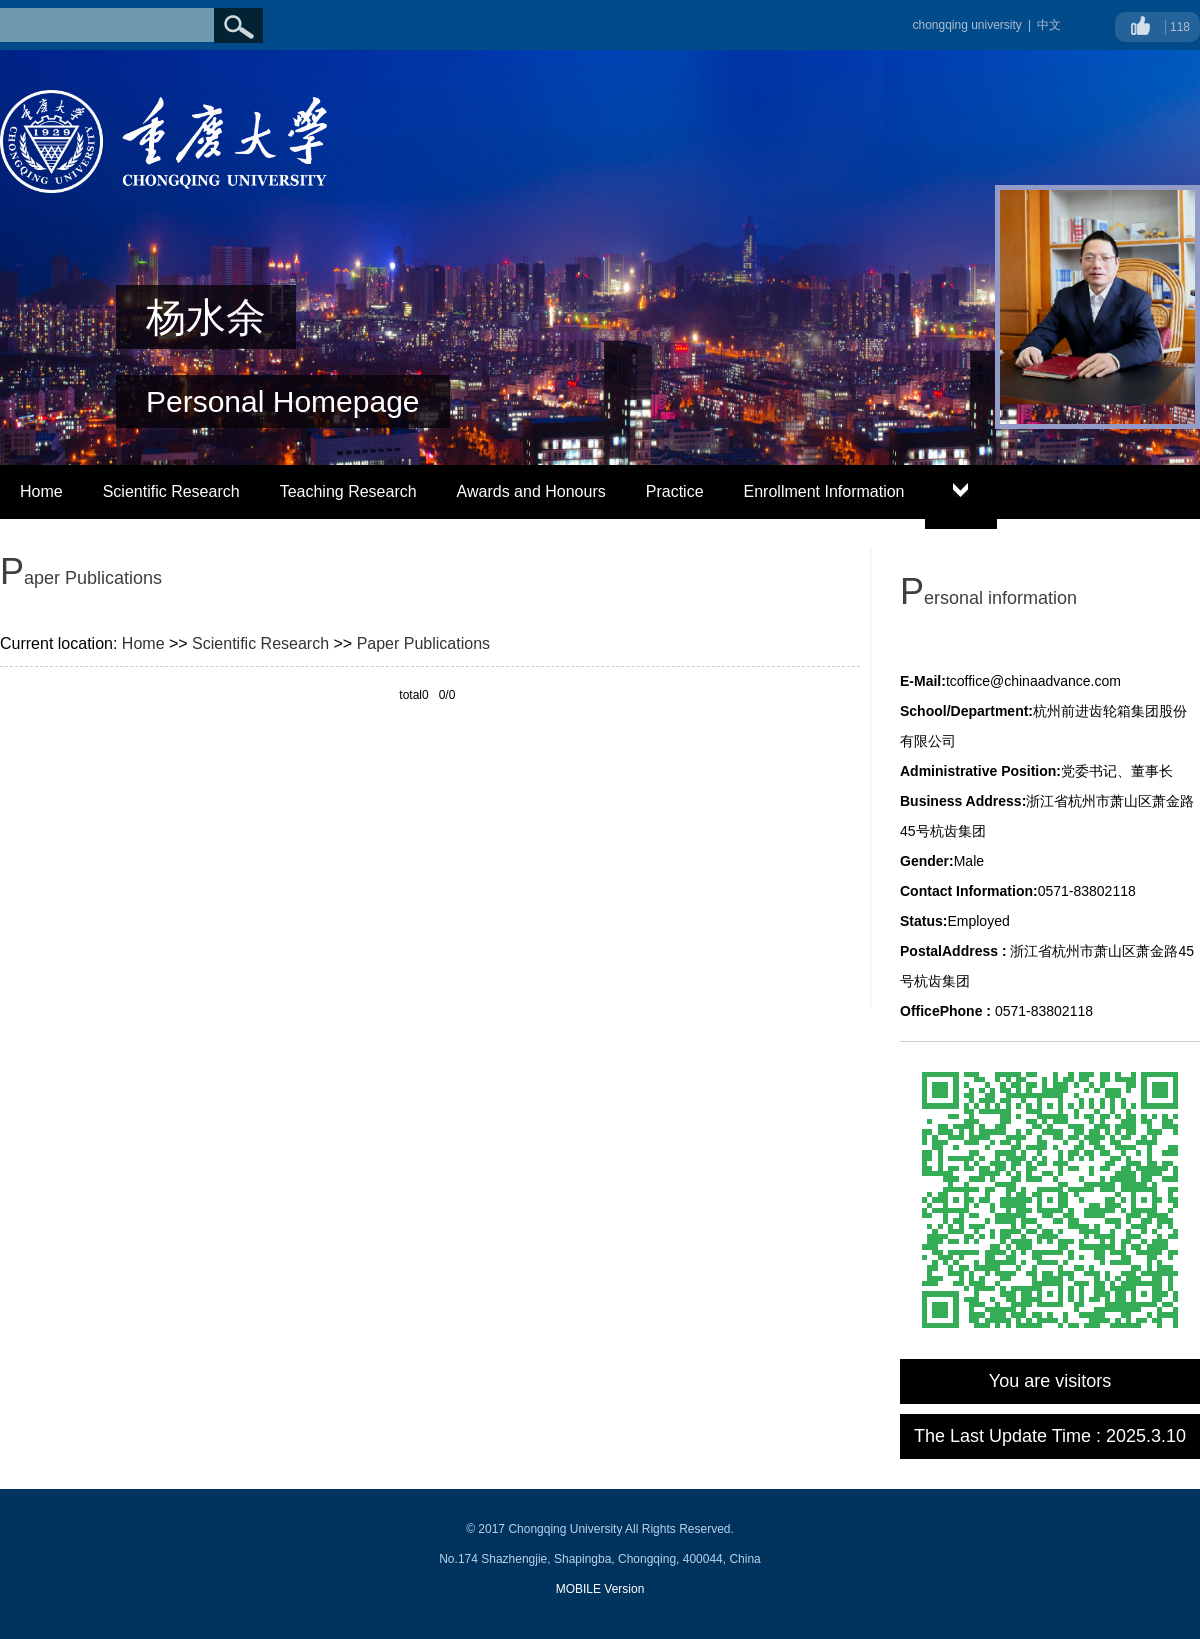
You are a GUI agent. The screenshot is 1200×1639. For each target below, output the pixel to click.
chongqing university (966, 25)
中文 (1049, 25)
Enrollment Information (824, 491)
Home (41, 491)
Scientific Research (171, 491)
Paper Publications (423, 643)
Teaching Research (348, 491)
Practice (675, 491)
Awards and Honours (531, 491)
